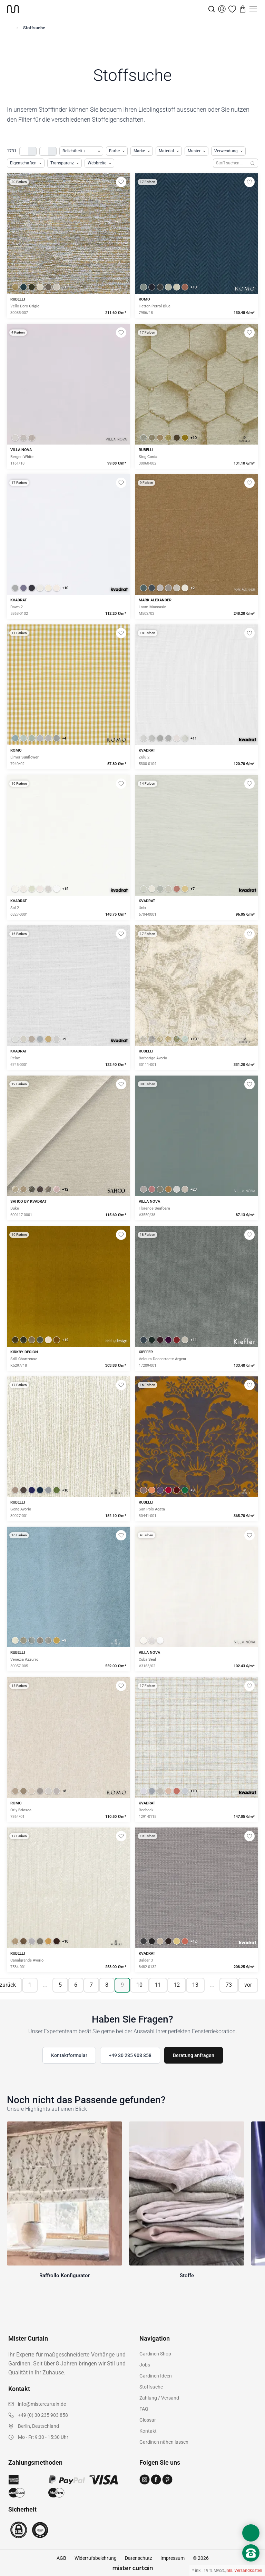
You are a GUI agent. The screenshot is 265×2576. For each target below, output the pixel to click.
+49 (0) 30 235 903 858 (43, 2415)
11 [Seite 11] (158, 1985)
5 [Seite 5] (60, 1985)
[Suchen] (252, 163)
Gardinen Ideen (155, 2376)
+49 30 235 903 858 (130, 2055)
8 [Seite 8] (106, 1985)
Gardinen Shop (155, 2353)
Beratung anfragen (193, 2055)
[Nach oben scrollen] (250, 2564)
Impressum (172, 2558)
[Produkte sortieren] (81, 151)
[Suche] (211, 9)
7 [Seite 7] (91, 1985)
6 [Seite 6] (75, 1985)
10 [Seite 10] (139, 1985)
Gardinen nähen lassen (163, 2442)
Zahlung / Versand (159, 2398)
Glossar (147, 2420)
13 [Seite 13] (195, 1985)
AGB (61, 2558)
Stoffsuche (151, 2387)
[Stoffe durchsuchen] (230, 163)
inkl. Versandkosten (244, 2570)
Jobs (144, 2365)
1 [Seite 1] (29, 1985)
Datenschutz (138, 2558)
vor (248, 1985)
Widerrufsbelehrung (96, 2558)
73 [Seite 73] (229, 1985)
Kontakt (148, 2431)
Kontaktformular (69, 2055)
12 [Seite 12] (177, 1985)
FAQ (143, 2409)
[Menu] (253, 9)
